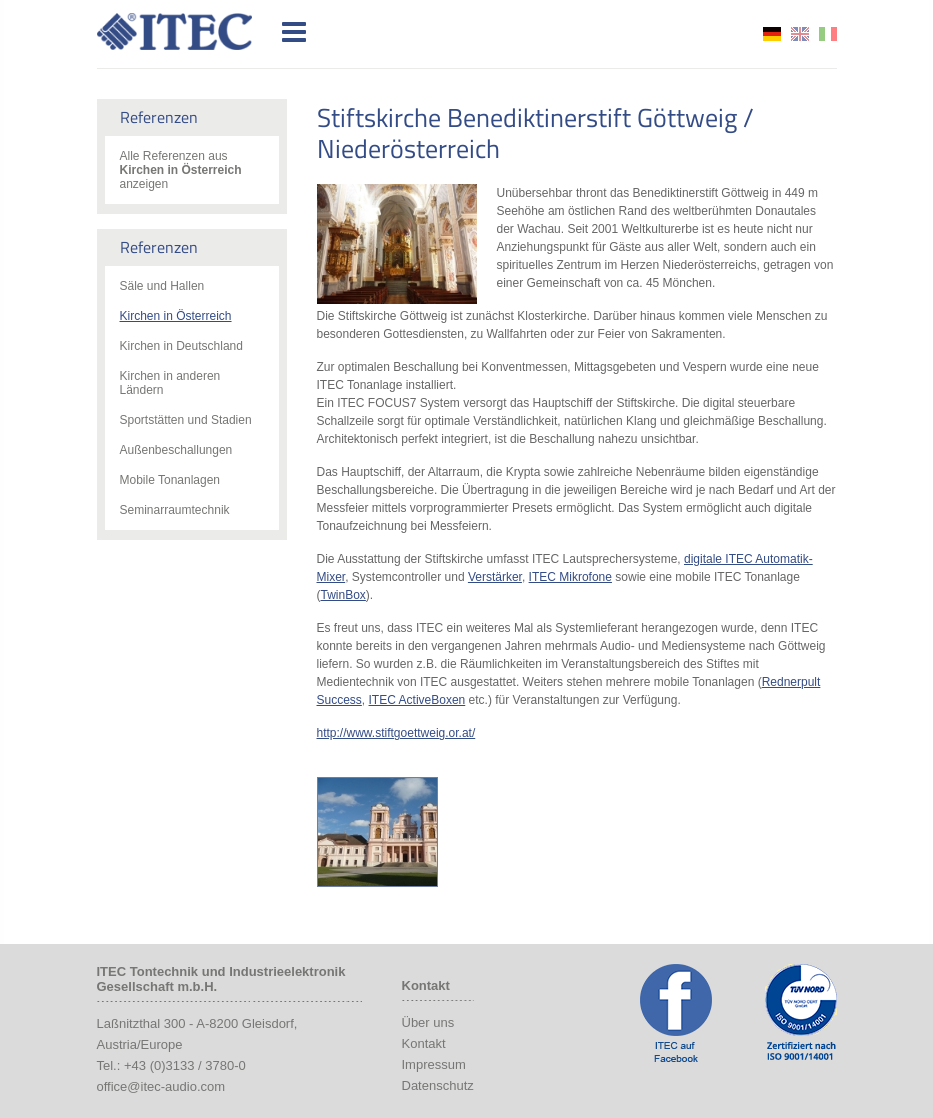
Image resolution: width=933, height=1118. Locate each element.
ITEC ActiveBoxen (417, 700)
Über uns (428, 1022)
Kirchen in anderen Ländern (170, 383)
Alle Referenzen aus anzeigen (181, 170)
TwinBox (343, 595)
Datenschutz (438, 1085)
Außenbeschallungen (176, 450)
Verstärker (495, 577)
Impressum (434, 1064)
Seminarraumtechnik (175, 510)
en (800, 34)
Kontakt (424, 1043)
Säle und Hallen (162, 286)
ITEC (186, 31)
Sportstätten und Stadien (186, 420)
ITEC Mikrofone (570, 577)
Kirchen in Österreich (176, 316)
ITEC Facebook (676, 1013)
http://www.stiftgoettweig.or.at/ (396, 733)
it (828, 34)
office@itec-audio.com (161, 1086)
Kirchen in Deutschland (181, 346)
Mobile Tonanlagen (170, 480)
